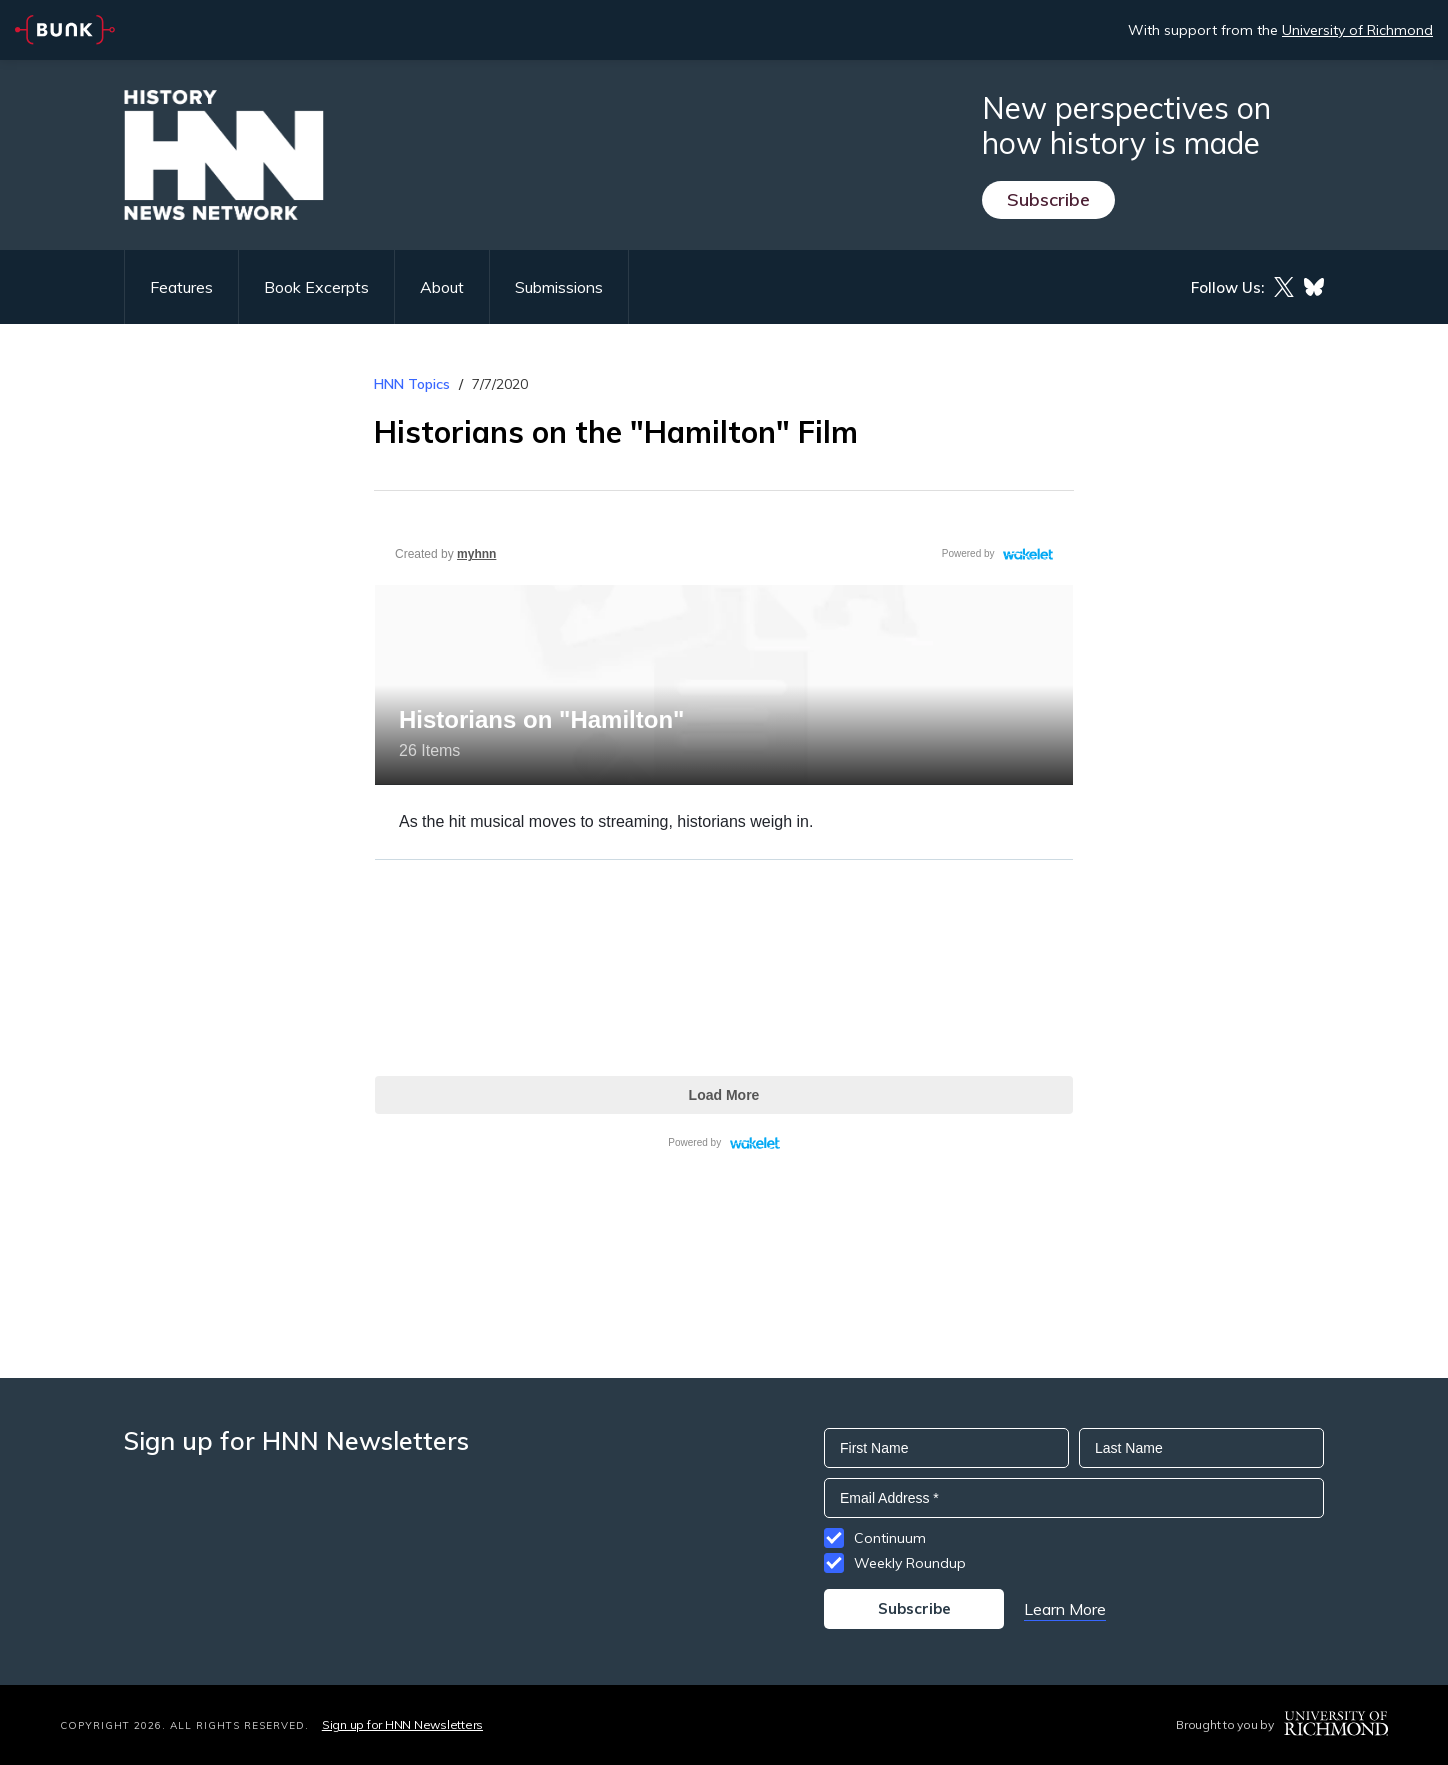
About (442, 287)
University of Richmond (1357, 30)
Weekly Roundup (910, 1563)
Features (181, 287)
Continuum (890, 1538)
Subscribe (1048, 199)
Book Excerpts (316, 287)
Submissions (559, 287)
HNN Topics (412, 384)
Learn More (1065, 1609)
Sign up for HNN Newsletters (402, 1724)
